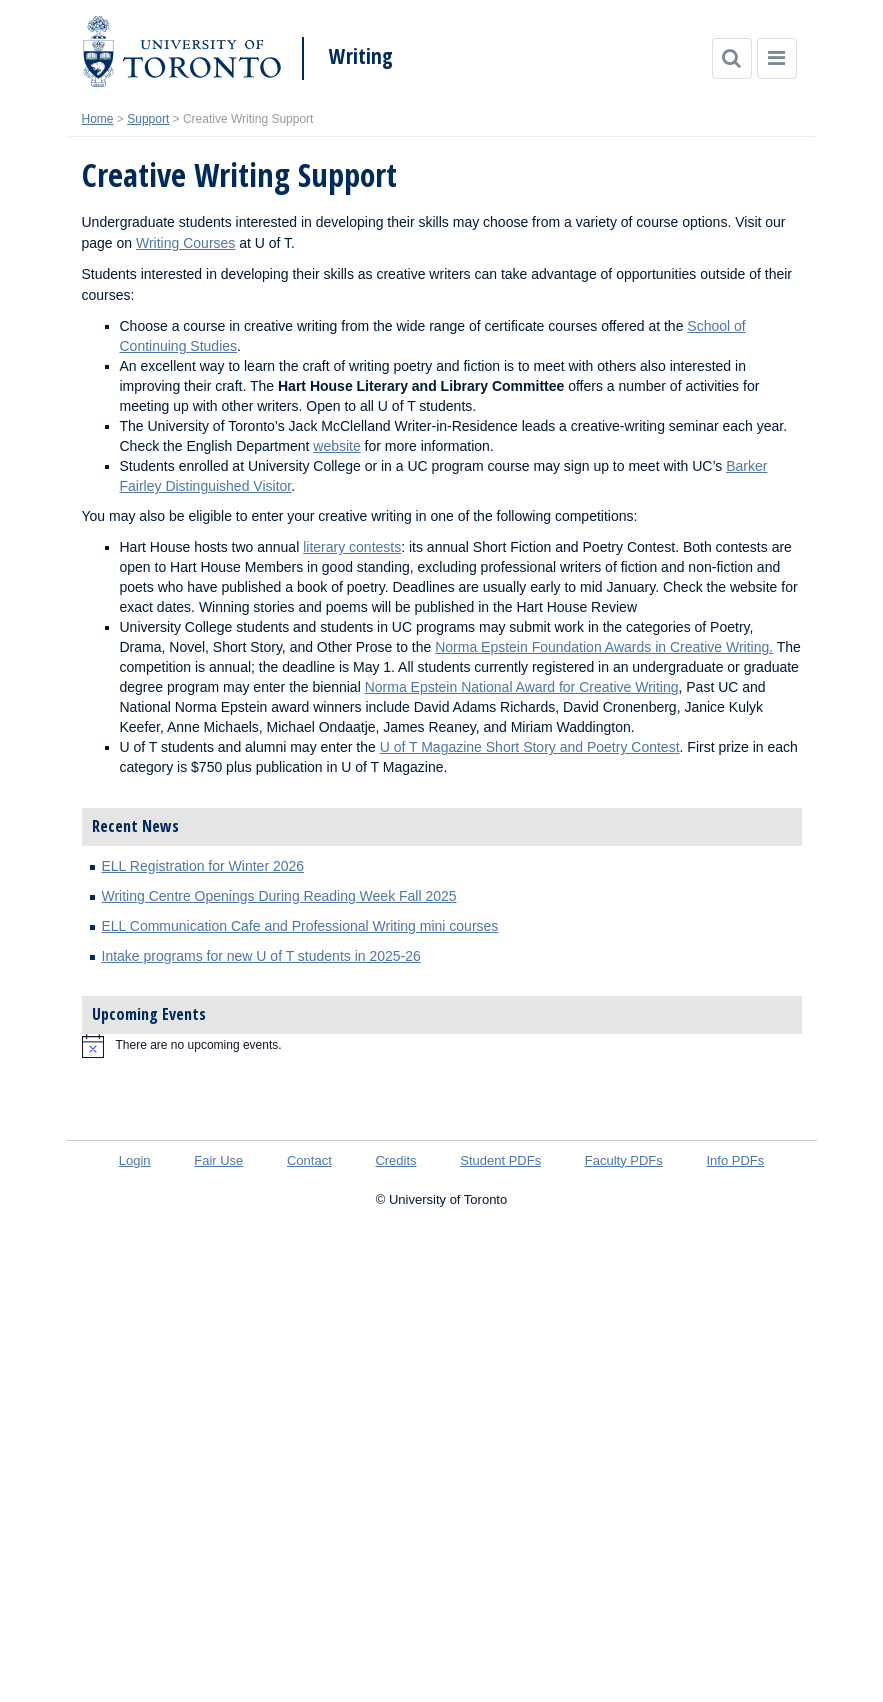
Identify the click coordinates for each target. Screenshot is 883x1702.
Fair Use (218, 1160)
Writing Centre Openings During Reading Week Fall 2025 (279, 896)
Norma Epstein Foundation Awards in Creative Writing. (604, 647)
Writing (361, 56)
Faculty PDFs (624, 1160)
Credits (395, 1160)
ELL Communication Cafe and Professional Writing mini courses (300, 926)
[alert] (442, 1046)
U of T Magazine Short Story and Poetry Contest (530, 747)
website (336, 446)
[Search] (732, 58)
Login (135, 1160)
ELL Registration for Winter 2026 (203, 866)
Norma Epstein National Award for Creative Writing (522, 687)
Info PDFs (735, 1160)
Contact (309, 1160)
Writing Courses (185, 243)
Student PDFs (500, 1160)
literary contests (352, 547)
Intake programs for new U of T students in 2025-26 (261, 956)
